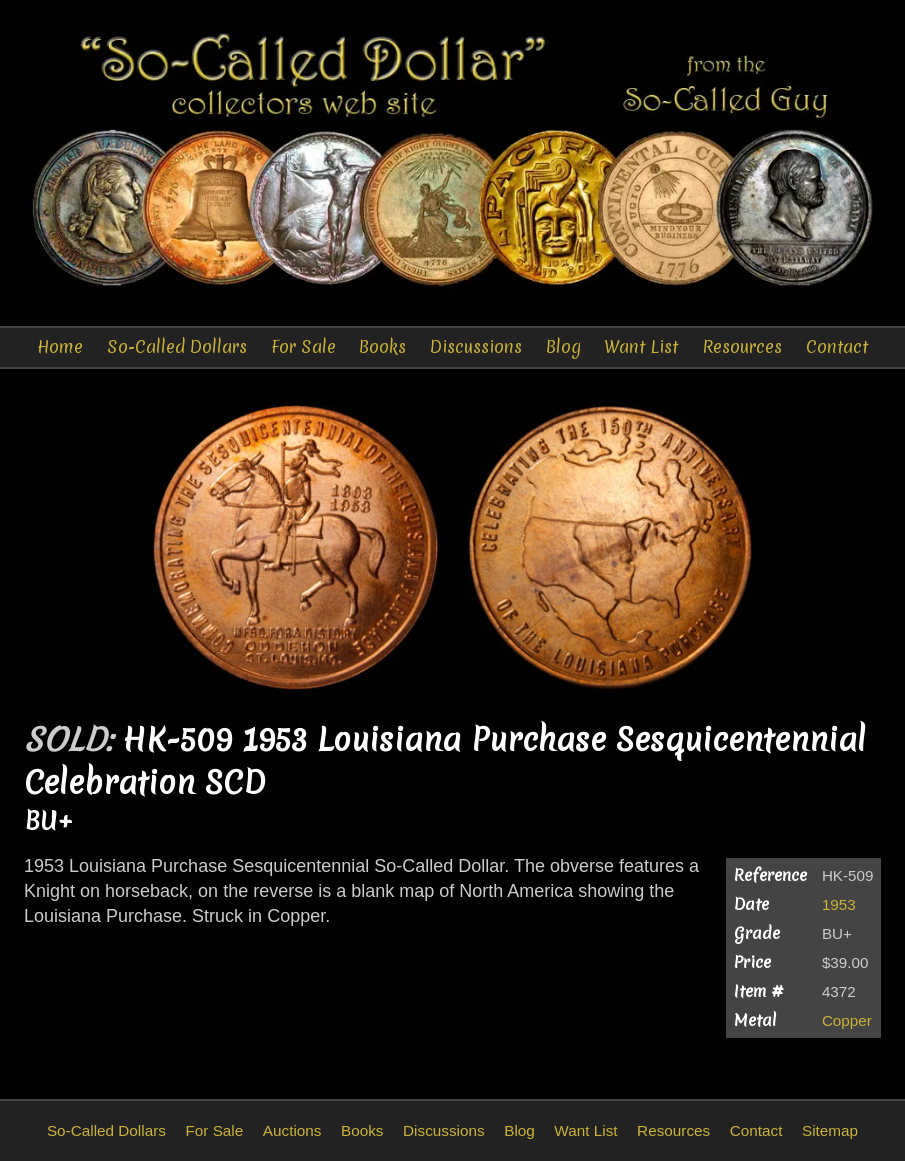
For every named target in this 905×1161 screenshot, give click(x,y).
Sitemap (830, 1130)
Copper (847, 1020)
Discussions (476, 346)
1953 (839, 904)
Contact (837, 346)
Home (60, 346)
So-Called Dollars (177, 346)
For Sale (303, 346)
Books (382, 346)
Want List (641, 346)
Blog (563, 346)
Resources (742, 346)
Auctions (292, 1130)
